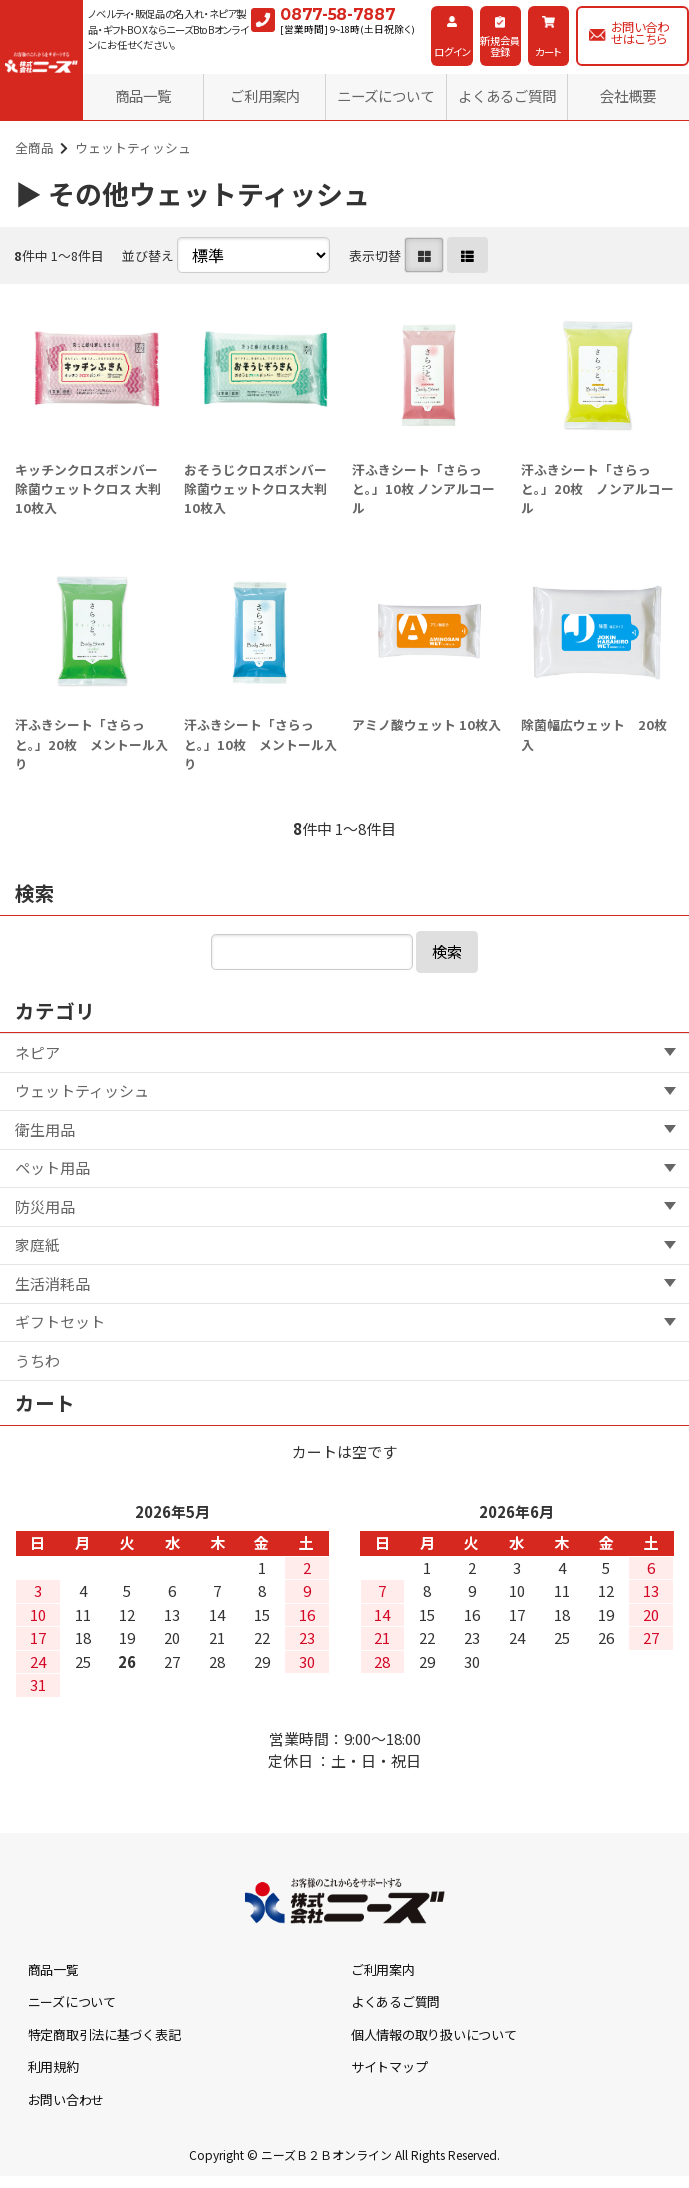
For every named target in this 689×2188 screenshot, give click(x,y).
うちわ (37, 1360)
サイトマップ (389, 2066)
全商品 (34, 147)
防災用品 (45, 1206)
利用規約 (53, 2066)
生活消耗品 (52, 1283)
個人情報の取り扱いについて (434, 2034)
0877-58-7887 (337, 14)
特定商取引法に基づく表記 (104, 2034)
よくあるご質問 (507, 95)
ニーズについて (385, 95)
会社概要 (628, 95)
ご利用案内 (265, 95)
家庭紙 (37, 1244)
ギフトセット (60, 1321)
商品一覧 (143, 95)
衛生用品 (45, 1129)
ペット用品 (52, 1167)
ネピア (37, 1052)
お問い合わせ (66, 2099)
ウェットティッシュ (133, 147)
